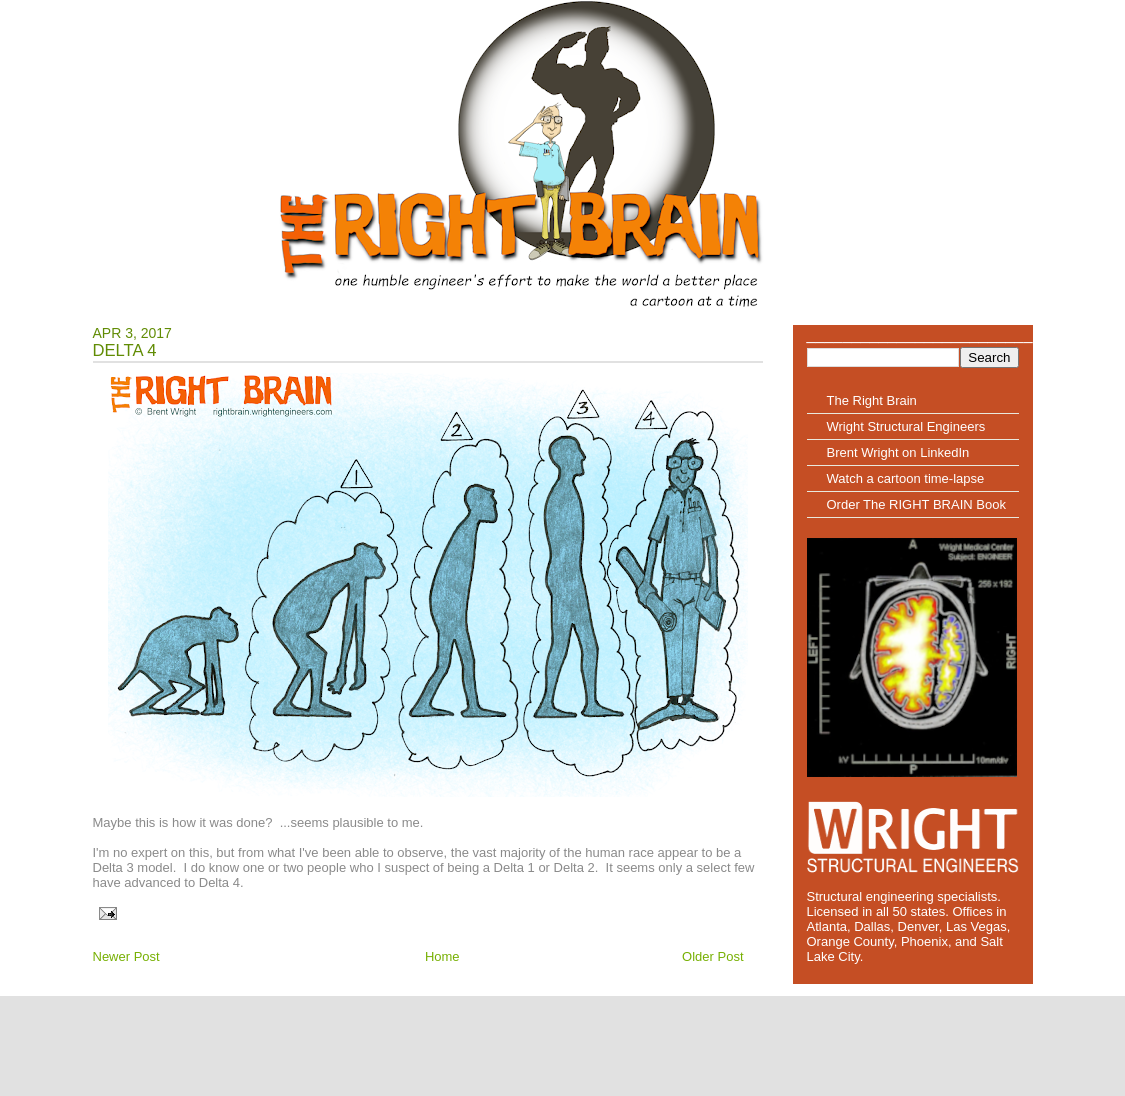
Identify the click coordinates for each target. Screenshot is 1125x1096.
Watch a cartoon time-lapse (906, 478)
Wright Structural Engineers (906, 426)
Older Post (712, 956)
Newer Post (126, 956)
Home (442, 956)
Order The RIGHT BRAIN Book (916, 504)
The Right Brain (872, 400)
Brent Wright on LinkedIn (898, 452)
